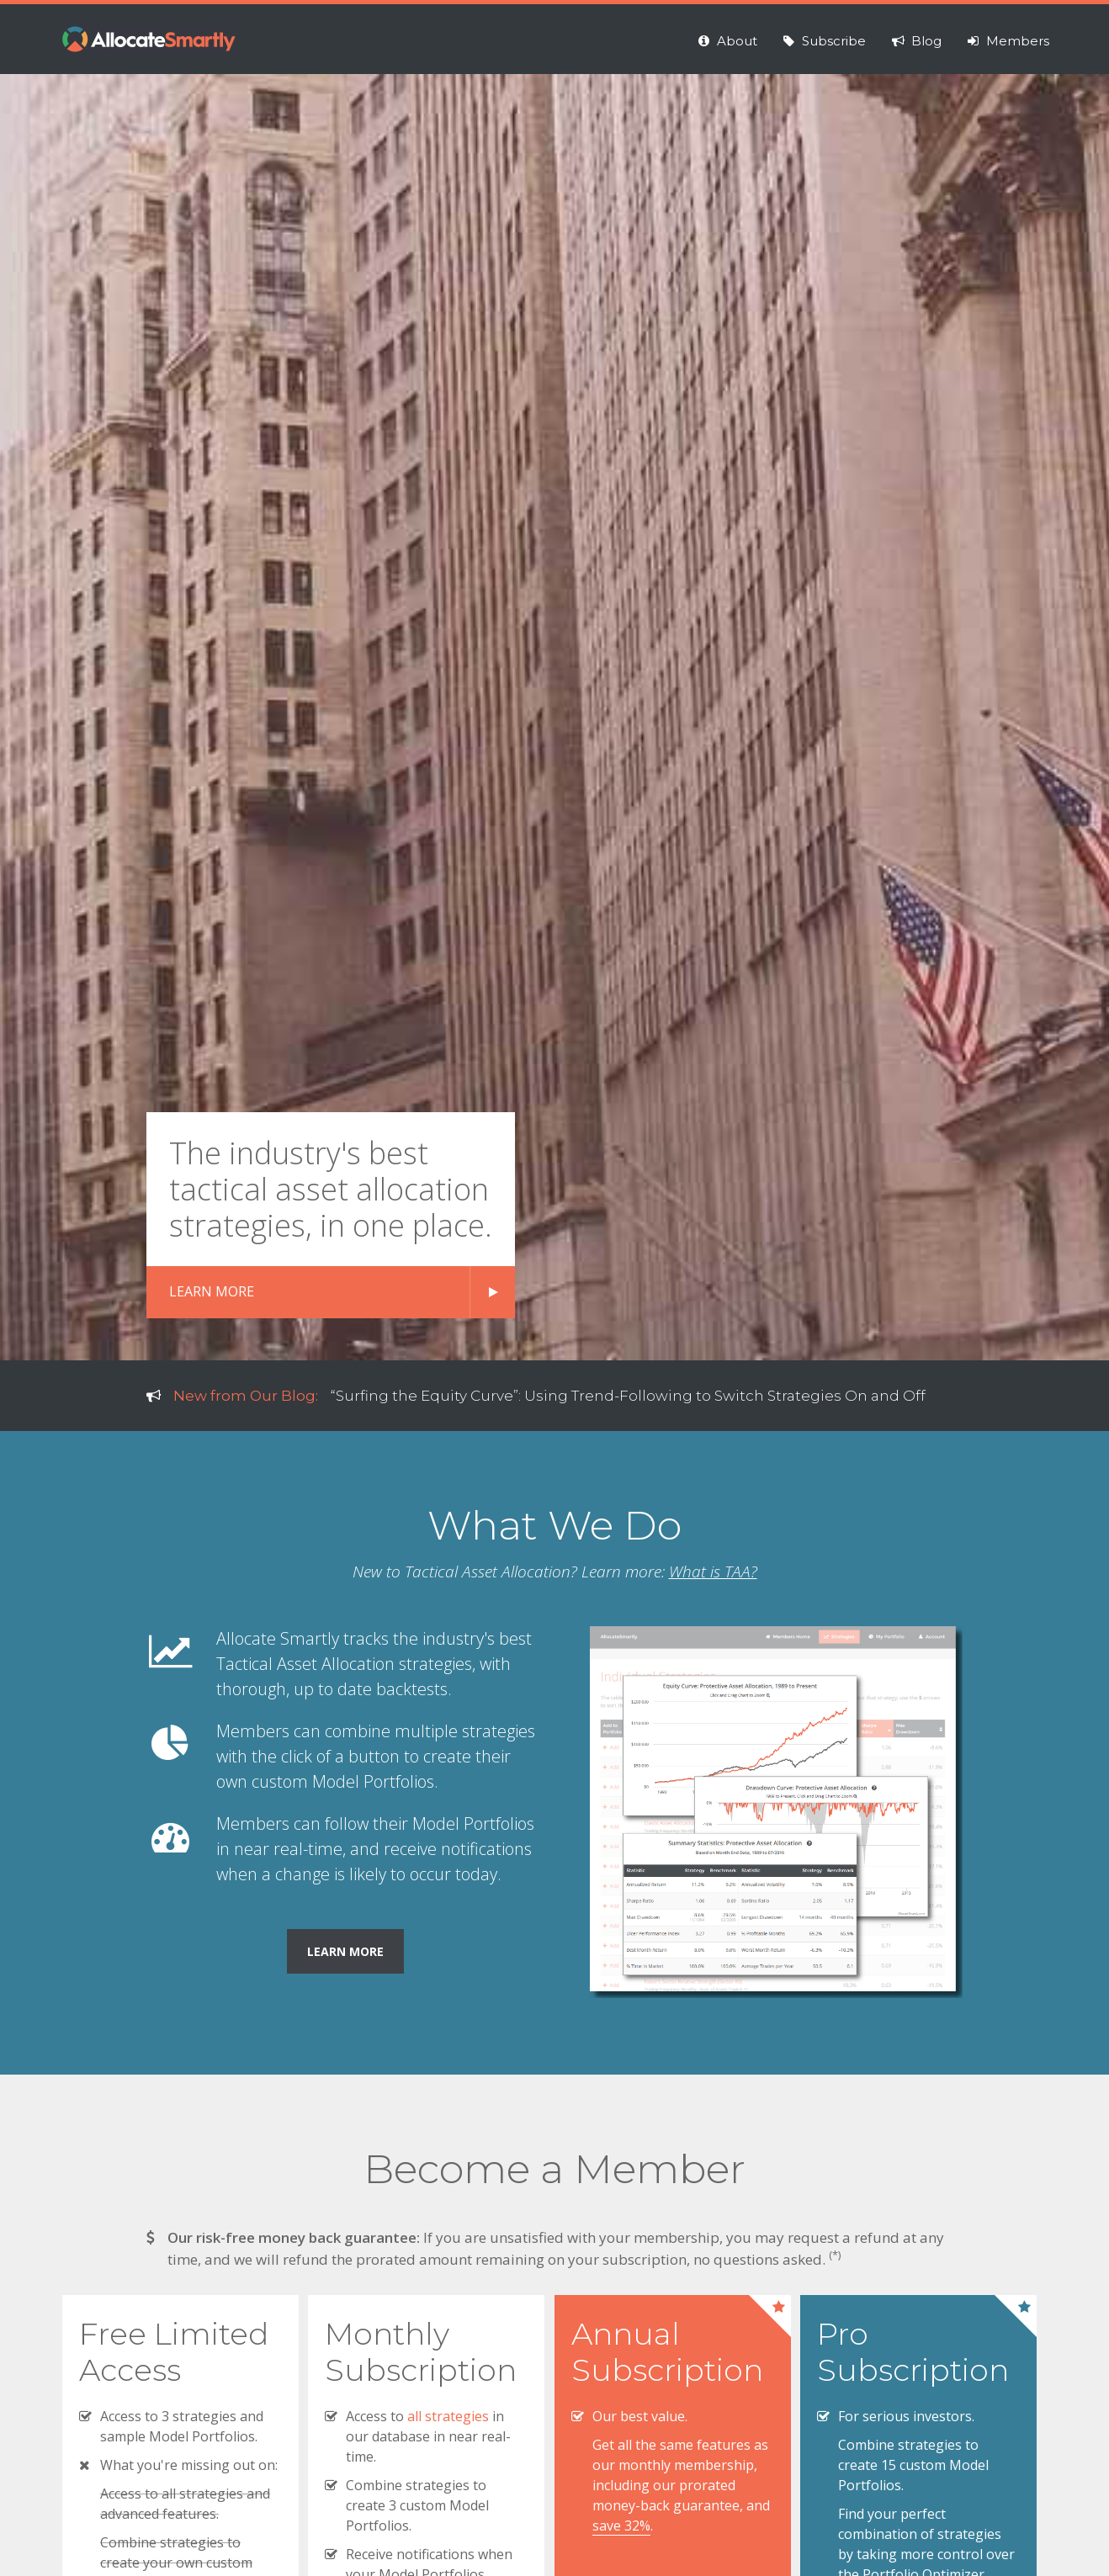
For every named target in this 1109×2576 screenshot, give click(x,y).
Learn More (345, 1951)
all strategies (448, 2416)
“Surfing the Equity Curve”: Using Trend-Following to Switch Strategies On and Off (628, 1395)
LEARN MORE (211, 1291)
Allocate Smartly (149, 39)
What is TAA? (713, 1571)
